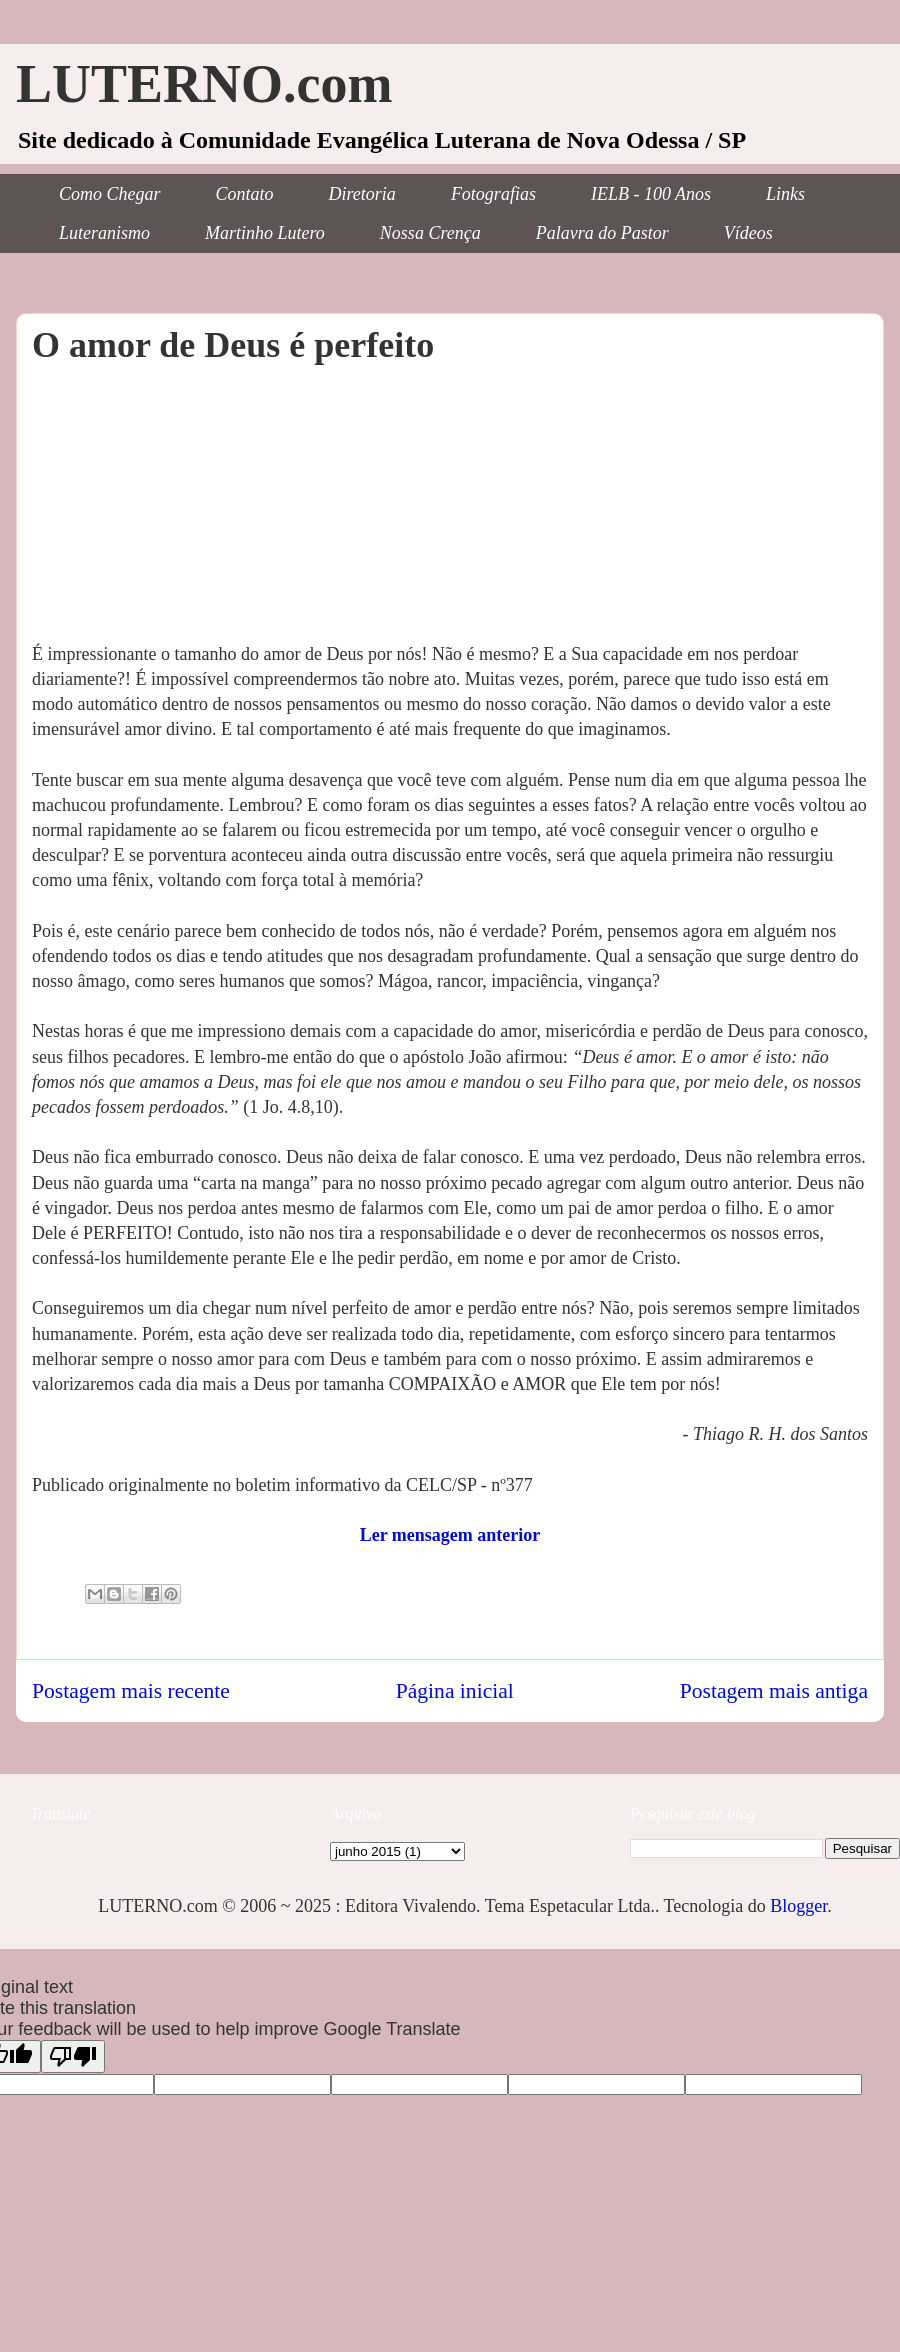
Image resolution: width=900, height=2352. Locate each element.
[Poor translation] (73, 2056)
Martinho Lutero (265, 233)
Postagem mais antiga (774, 1691)
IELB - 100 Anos (651, 194)
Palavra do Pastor (602, 233)
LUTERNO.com (204, 84)
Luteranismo (104, 233)
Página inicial (455, 1691)
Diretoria (362, 194)
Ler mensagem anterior (450, 1535)
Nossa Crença (430, 233)
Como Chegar (110, 194)
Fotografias (493, 194)
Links (785, 194)
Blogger (798, 1906)
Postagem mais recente (131, 1691)
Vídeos (748, 233)
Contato (245, 194)
